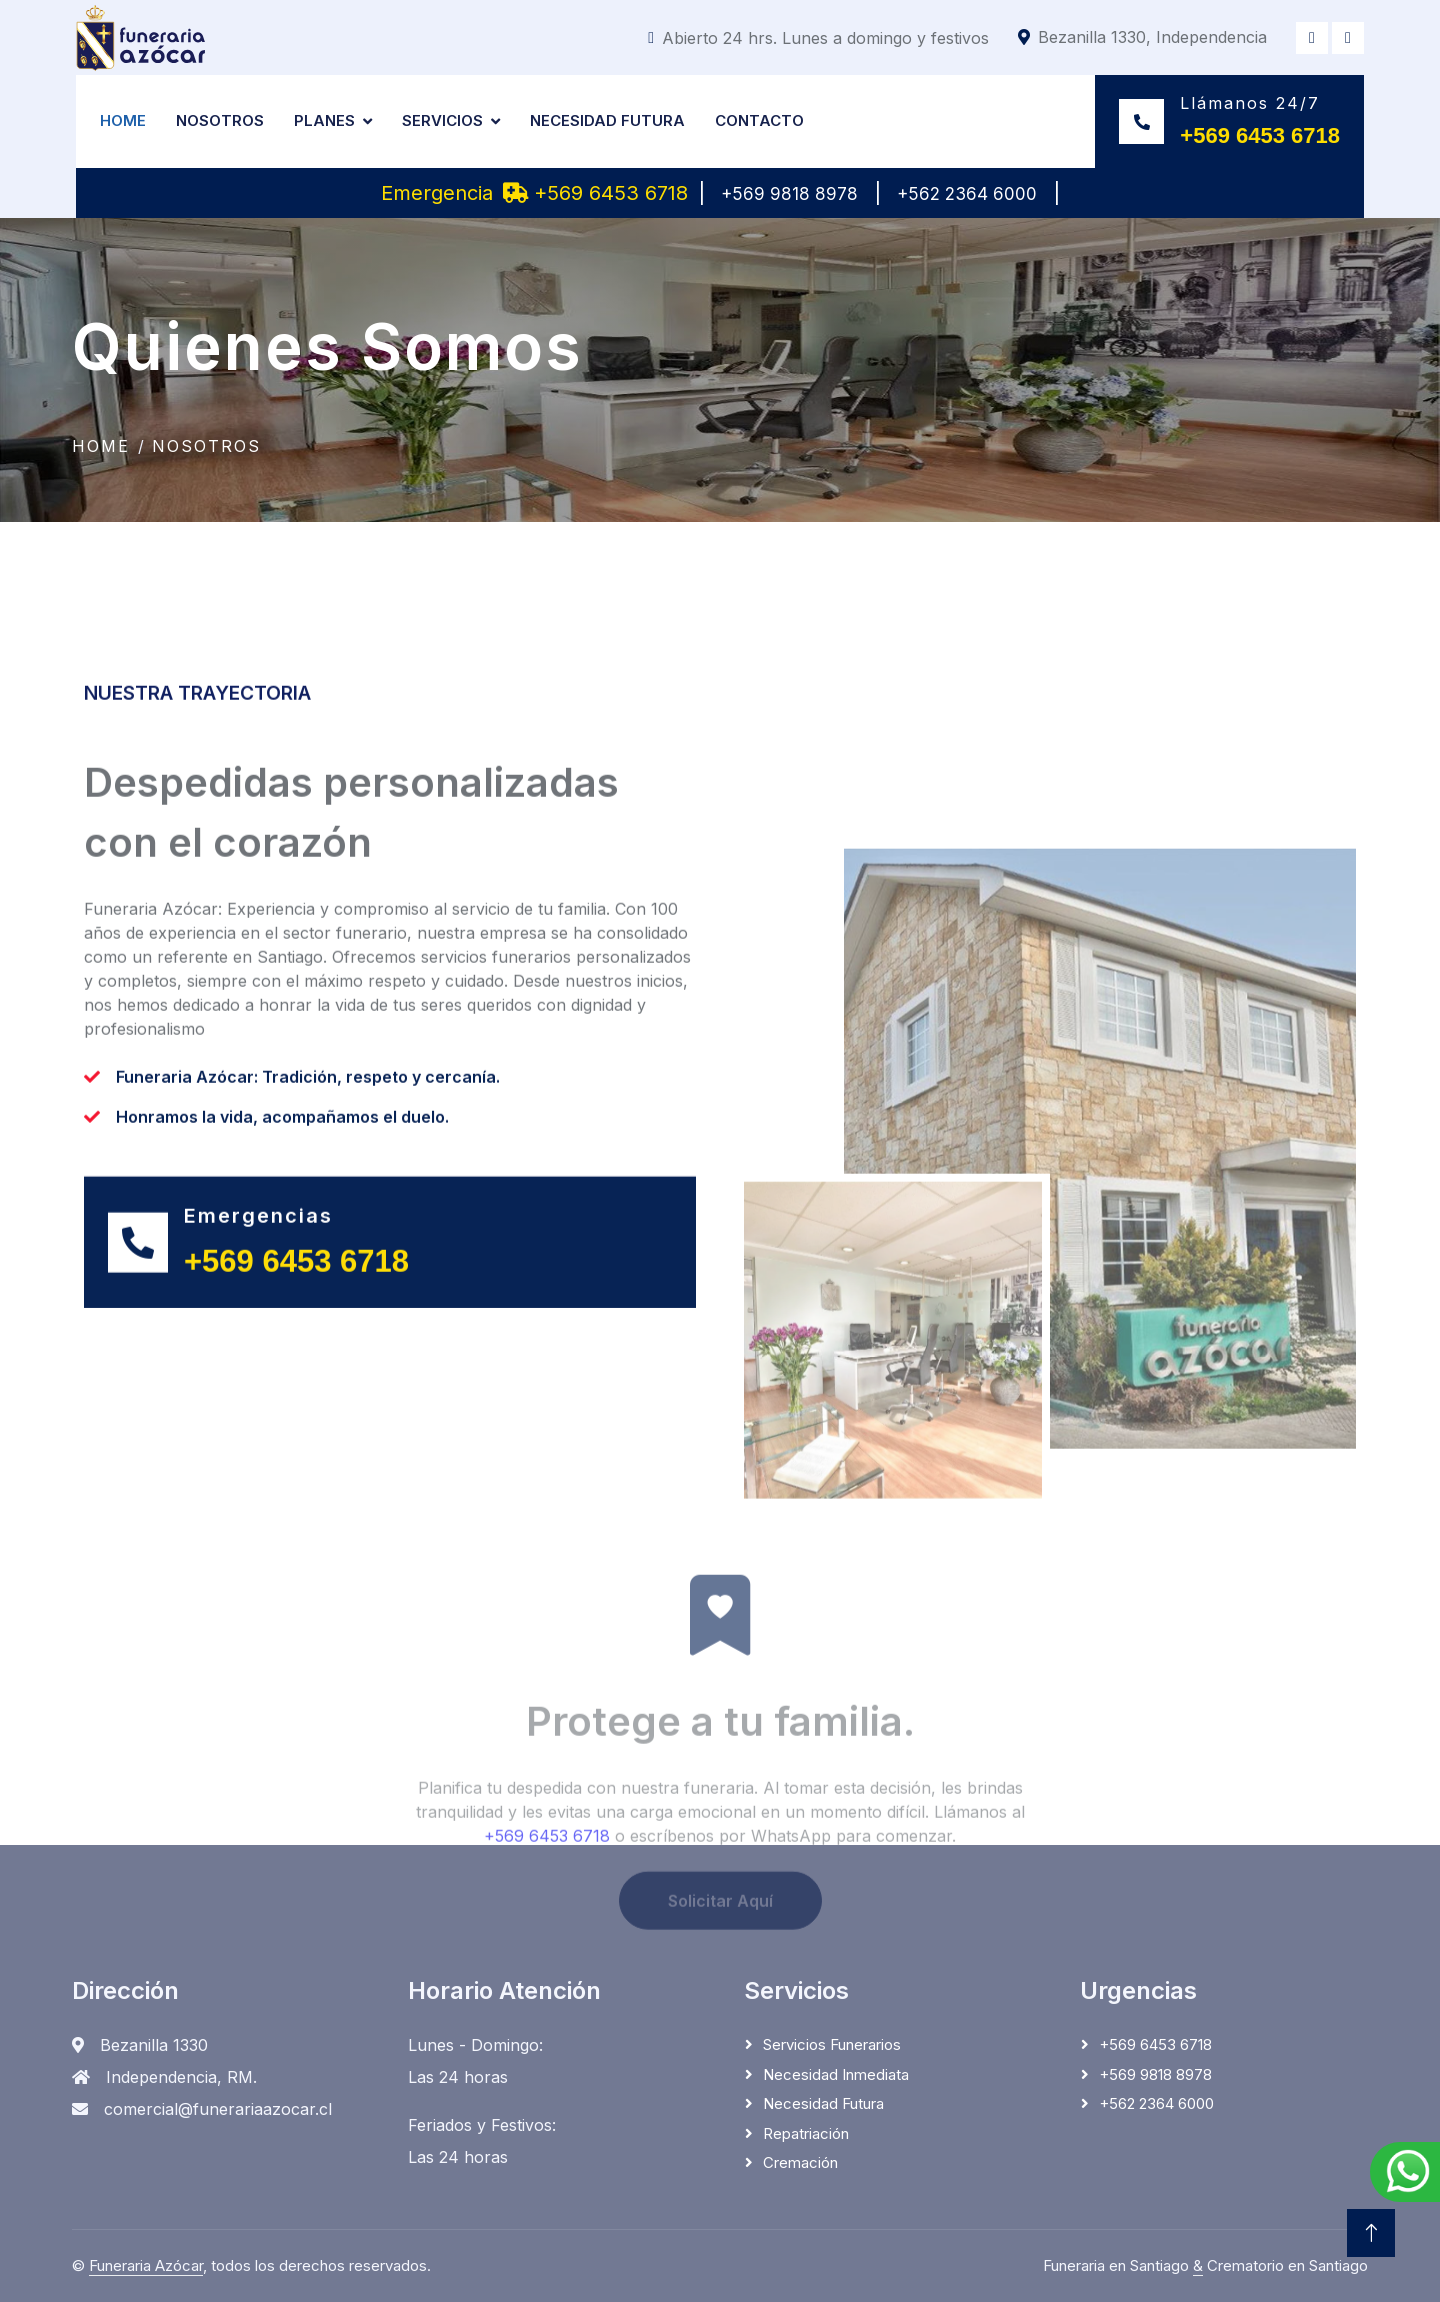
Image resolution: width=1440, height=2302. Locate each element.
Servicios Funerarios (832, 2044)
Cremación (800, 2162)
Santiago (1338, 2265)
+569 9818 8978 (789, 194)
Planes (324, 120)
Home (123, 120)
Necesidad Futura (607, 120)
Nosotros (220, 120)
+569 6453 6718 (595, 193)
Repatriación (806, 2133)
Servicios (442, 120)
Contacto (759, 120)
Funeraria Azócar (146, 2265)
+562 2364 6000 (967, 194)
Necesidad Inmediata (836, 2074)
